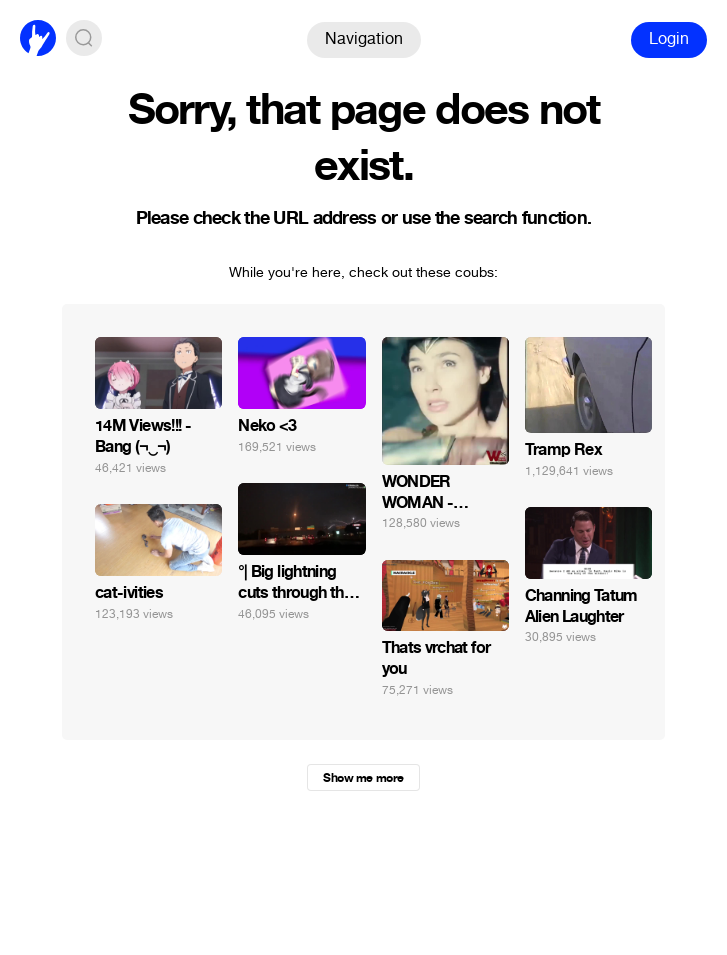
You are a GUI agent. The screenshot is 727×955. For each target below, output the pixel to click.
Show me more (363, 778)
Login (669, 38)
